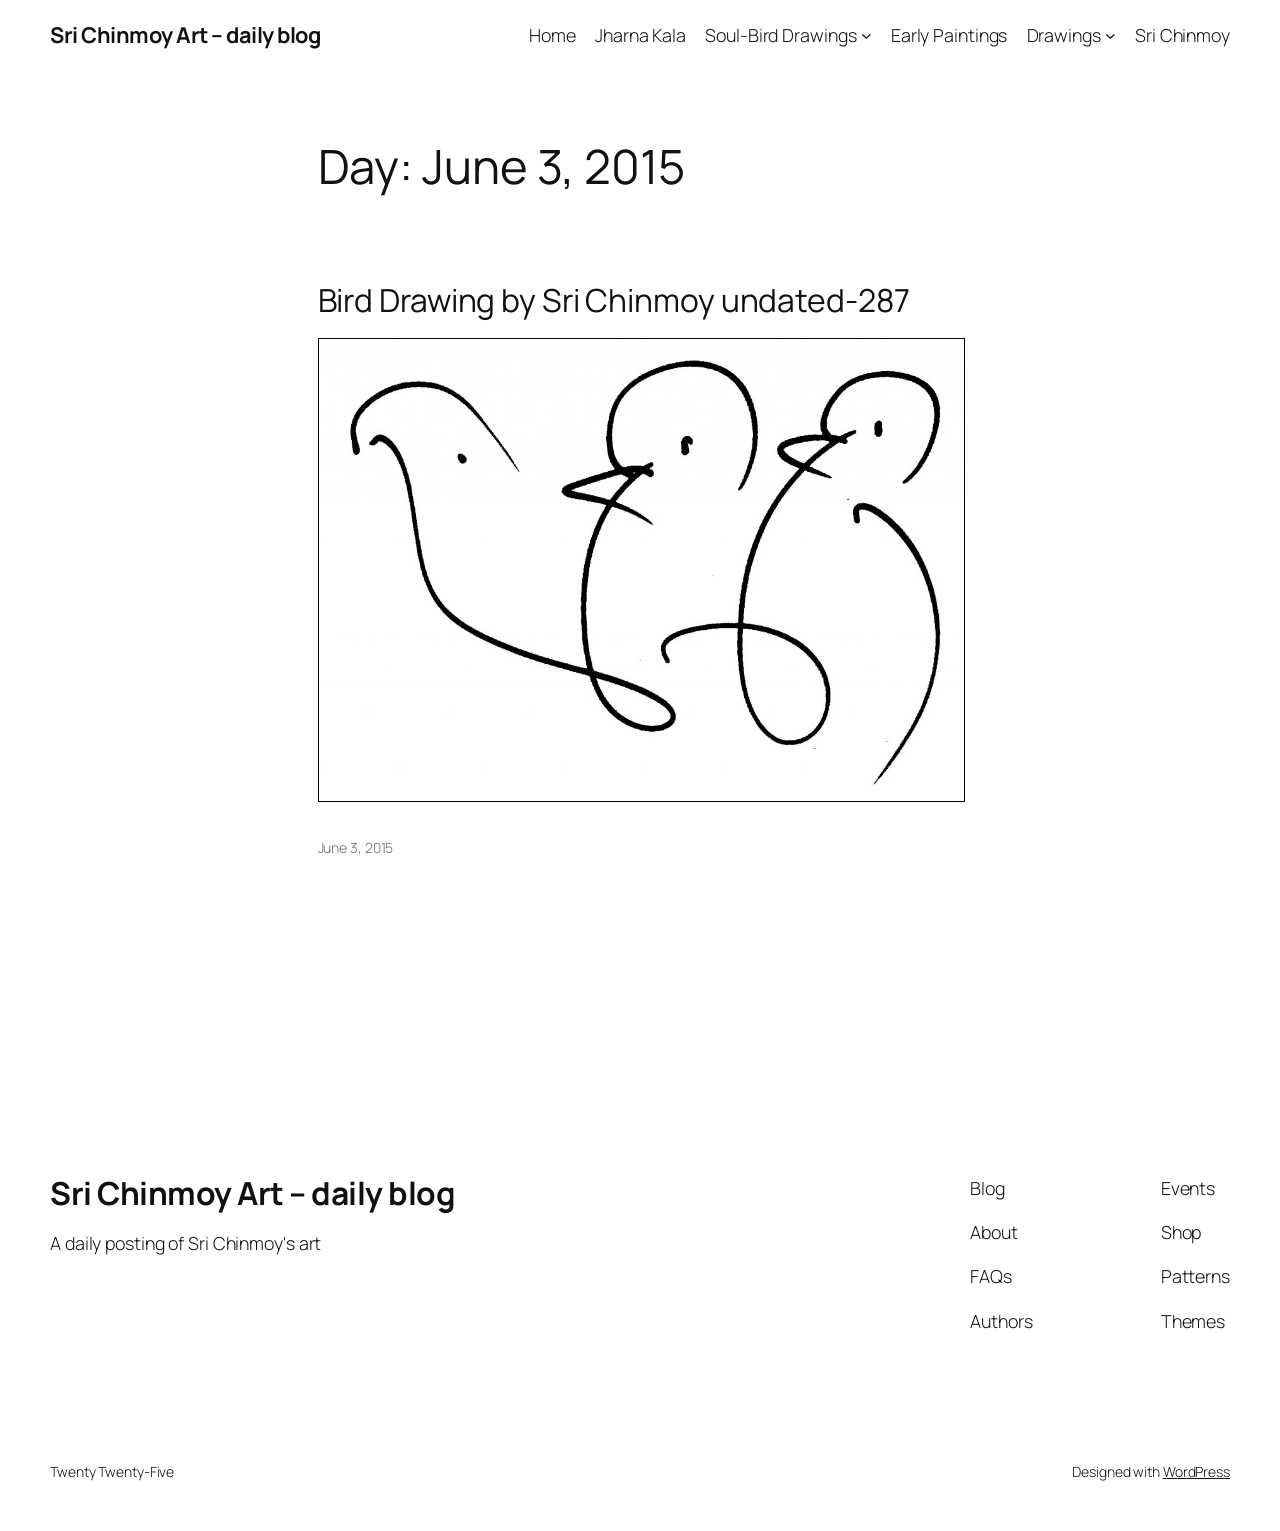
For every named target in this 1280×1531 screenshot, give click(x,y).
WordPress (1196, 1471)
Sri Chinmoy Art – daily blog (185, 35)
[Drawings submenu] (1110, 35)
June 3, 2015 (356, 847)
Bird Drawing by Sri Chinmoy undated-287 (614, 301)
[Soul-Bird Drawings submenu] (866, 35)
